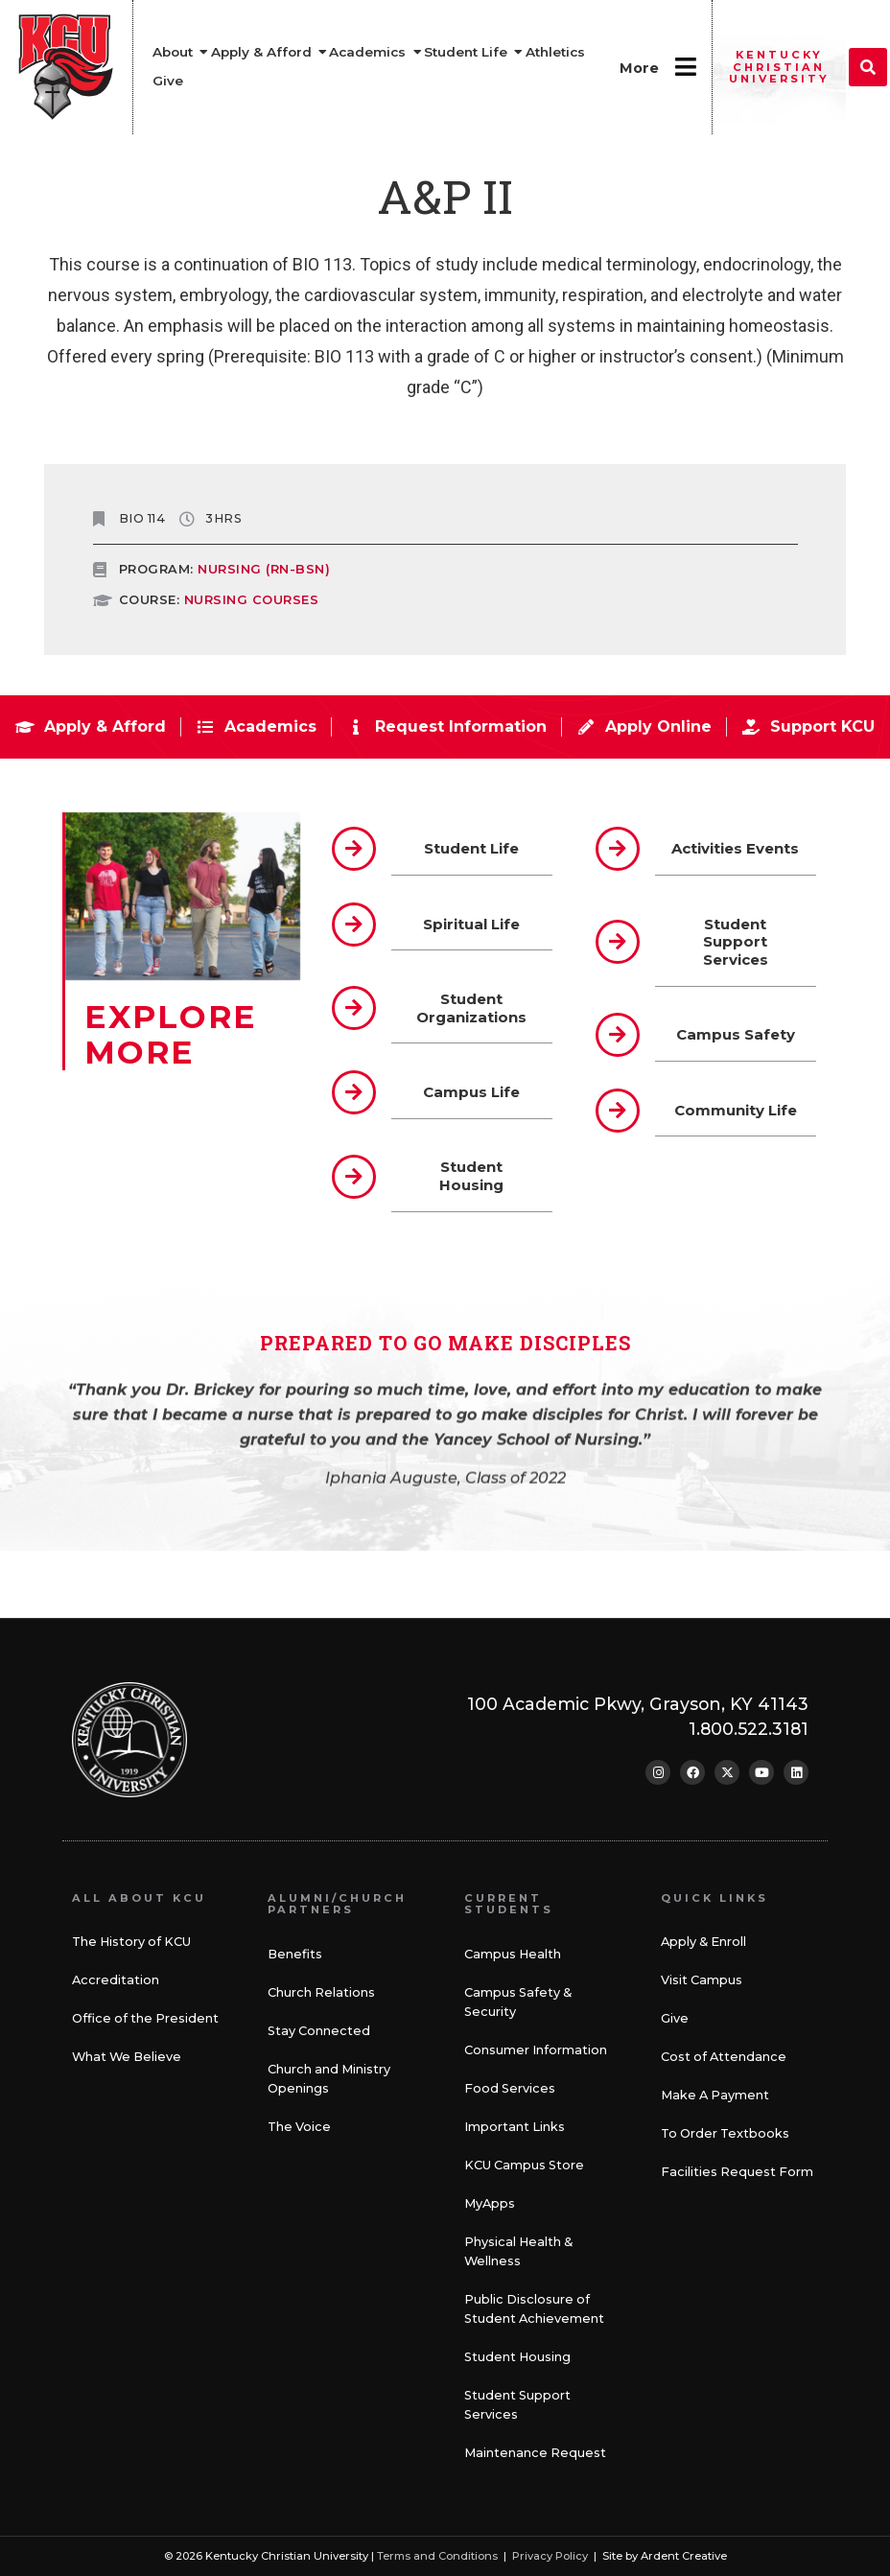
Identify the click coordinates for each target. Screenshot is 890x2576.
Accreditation (115, 1980)
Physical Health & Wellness (518, 2251)
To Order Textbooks (725, 2133)
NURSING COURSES (251, 600)
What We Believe (126, 2056)
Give (675, 2018)
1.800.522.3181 (748, 1729)
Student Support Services (517, 2405)
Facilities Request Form (737, 2172)
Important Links (514, 2126)
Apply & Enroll (703, 1941)
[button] (868, 67)
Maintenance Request (535, 2453)
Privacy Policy (550, 2556)
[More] (685, 67)
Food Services (509, 2088)
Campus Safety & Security (518, 2002)
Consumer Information (535, 2050)
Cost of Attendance (723, 2056)
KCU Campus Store (524, 2165)
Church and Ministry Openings (329, 2079)
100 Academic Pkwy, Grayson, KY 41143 (637, 1704)
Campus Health (512, 1954)
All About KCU (139, 1898)
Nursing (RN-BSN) (264, 569)
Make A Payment (715, 2095)
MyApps (489, 2203)
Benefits (295, 1954)
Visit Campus (701, 1980)
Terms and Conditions (437, 2556)
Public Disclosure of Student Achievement (534, 2309)
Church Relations (321, 1992)
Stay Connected (319, 2031)
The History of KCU (131, 1941)
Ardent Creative (684, 2556)
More (639, 68)
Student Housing (517, 2357)
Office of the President (145, 2018)
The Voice (299, 2126)
